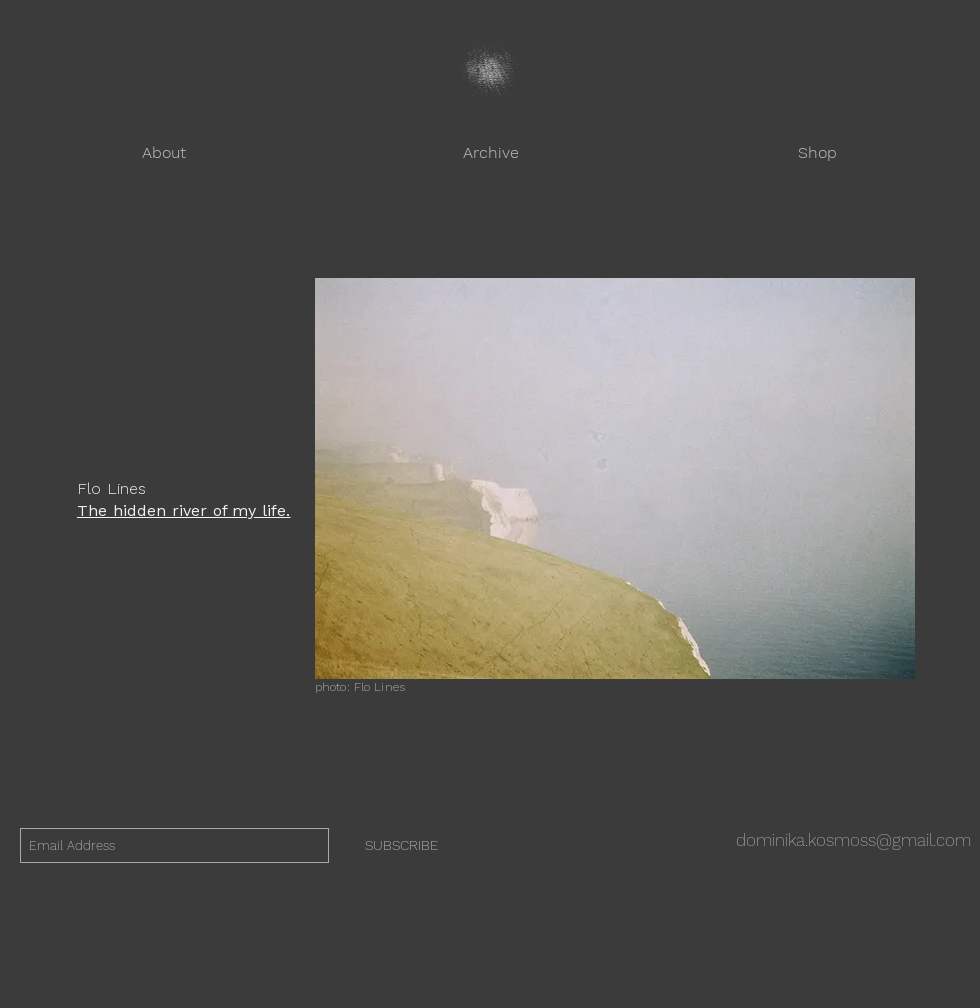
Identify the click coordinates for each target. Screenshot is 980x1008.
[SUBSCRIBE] (401, 845)
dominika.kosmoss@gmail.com (853, 840)
